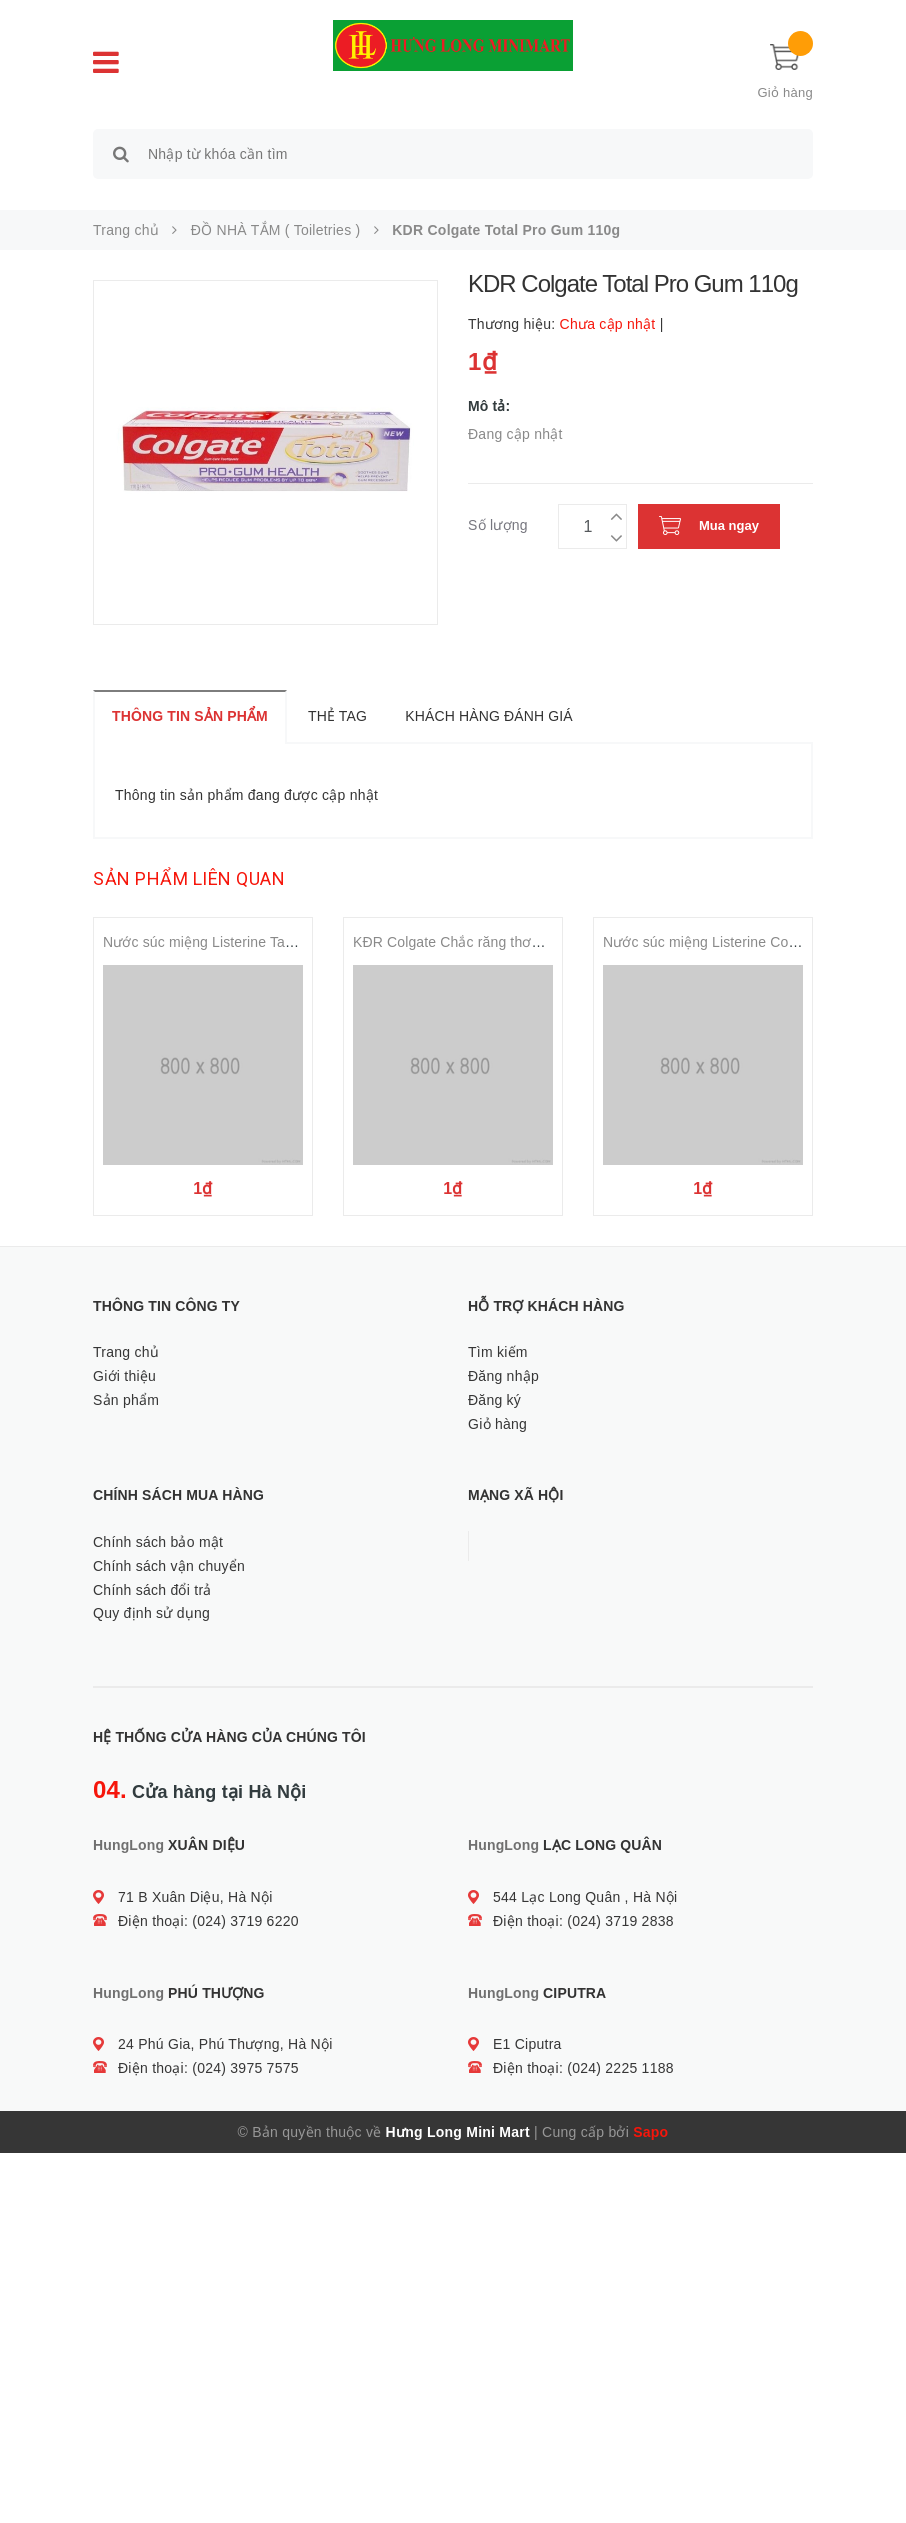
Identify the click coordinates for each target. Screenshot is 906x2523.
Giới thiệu (124, 1353)
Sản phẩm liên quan (189, 856)
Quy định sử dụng (151, 1591)
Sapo (650, 2109)
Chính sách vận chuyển (169, 1543)
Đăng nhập (503, 1353)
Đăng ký (494, 1377)
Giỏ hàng (497, 1401)
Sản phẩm (126, 1377)
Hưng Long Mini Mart (458, 2109)
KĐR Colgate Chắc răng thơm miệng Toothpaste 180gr (527, 920)
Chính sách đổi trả (152, 1567)
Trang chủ (126, 1329)
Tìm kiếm (498, 1329)
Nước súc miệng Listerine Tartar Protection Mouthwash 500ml (299, 920)
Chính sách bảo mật (158, 1519)
